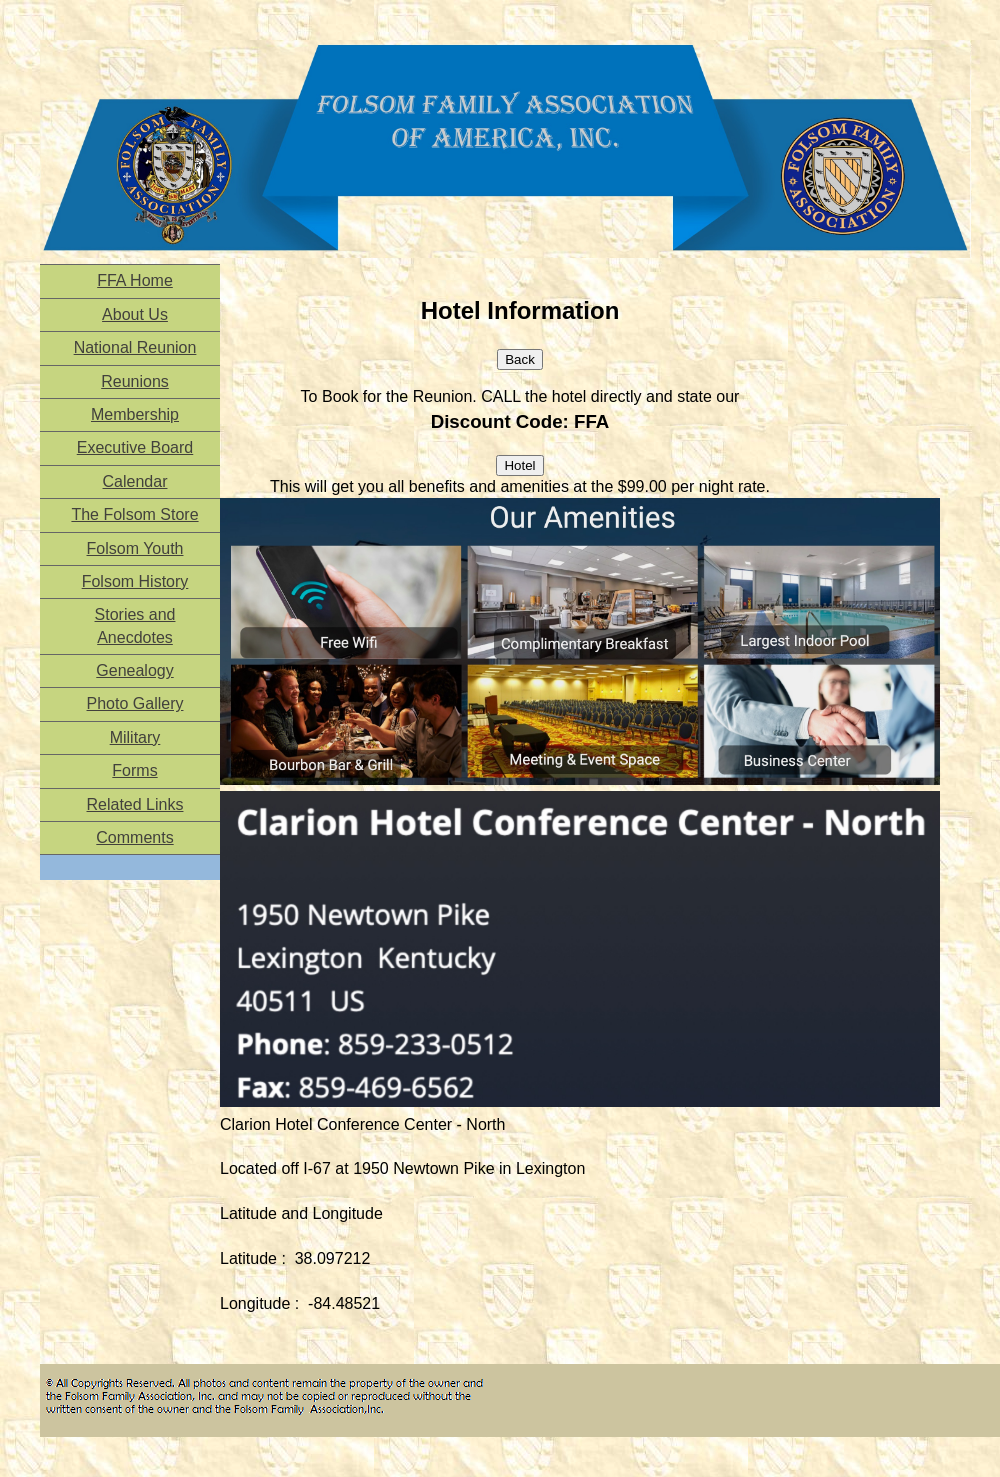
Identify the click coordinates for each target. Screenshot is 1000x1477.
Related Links (135, 804)
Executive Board (135, 447)
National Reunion (135, 347)
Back (520, 359)
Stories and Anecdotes (135, 625)
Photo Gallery (135, 703)
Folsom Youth (135, 548)
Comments (134, 837)
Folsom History (135, 581)
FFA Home (135, 280)
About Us (135, 314)
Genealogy (134, 670)
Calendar (135, 481)
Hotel (519, 465)
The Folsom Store (134, 514)
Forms (134, 770)
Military (135, 737)
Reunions (135, 381)
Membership (135, 414)
